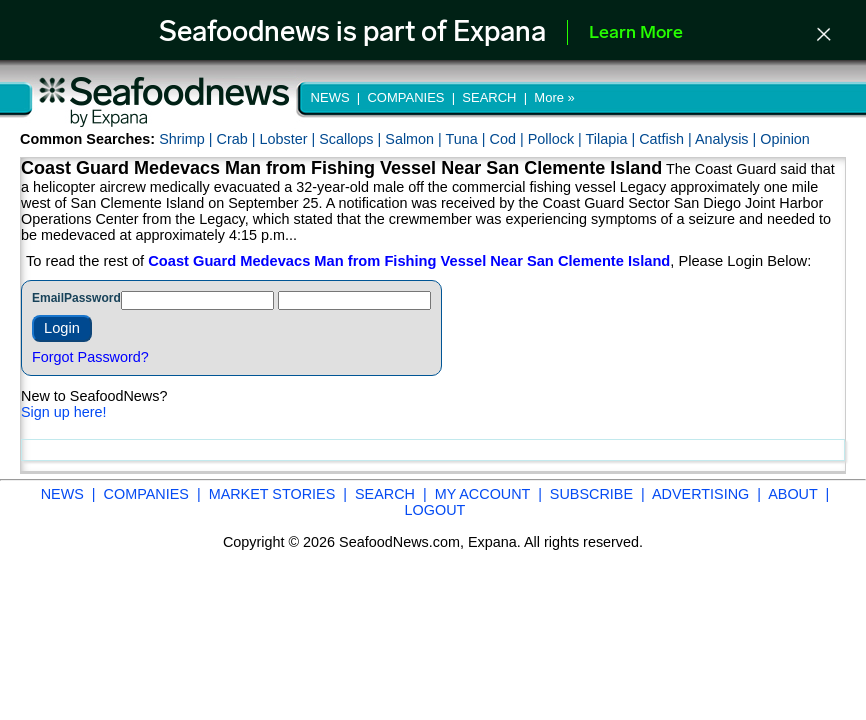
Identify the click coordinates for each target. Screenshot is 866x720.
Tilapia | (613, 139)
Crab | (237, 139)
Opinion (785, 139)
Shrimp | (187, 139)
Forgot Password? (90, 357)
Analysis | (727, 139)
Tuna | (468, 139)
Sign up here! (64, 412)
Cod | (509, 139)
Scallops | (352, 139)
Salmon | (415, 139)
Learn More (636, 33)
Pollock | (557, 139)
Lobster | (289, 139)
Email (48, 298)
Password (92, 298)
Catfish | (667, 139)
